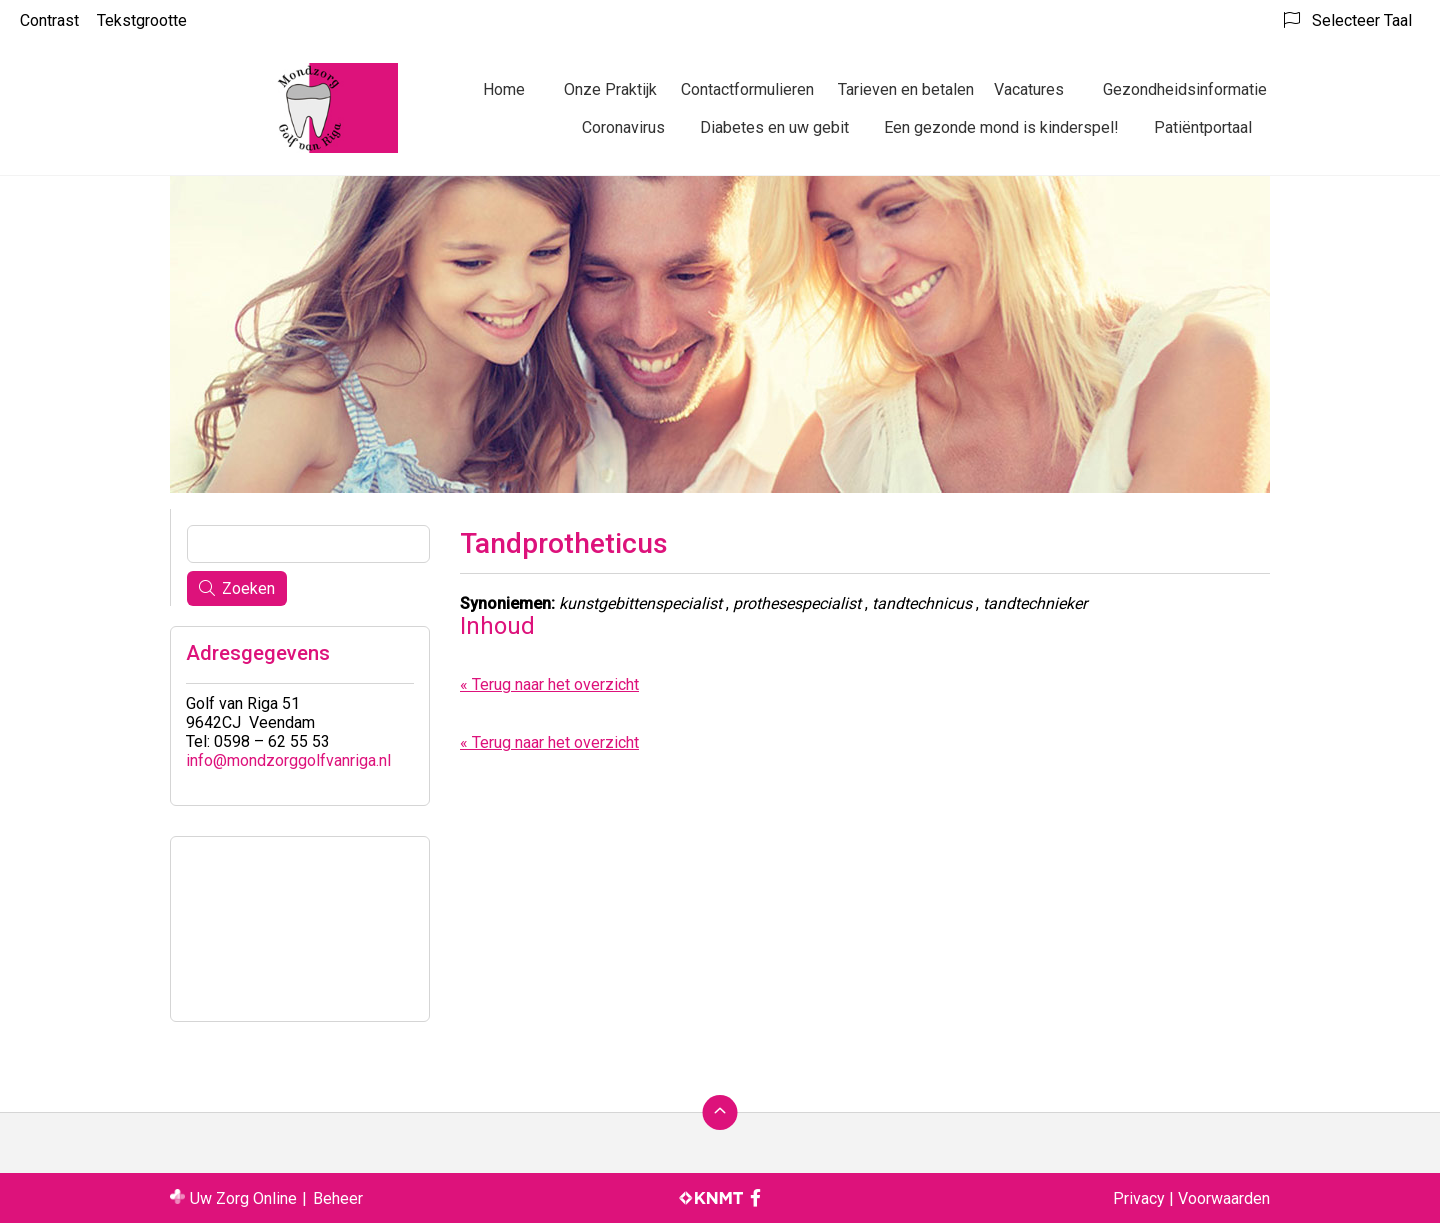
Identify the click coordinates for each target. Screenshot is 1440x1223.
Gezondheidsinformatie (1185, 89)
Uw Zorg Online (243, 1198)
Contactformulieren (747, 89)
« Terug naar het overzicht (549, 684)
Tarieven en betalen (906, 89)
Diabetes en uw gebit (774, 127)
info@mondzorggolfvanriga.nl (288, 760)
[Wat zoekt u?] (308, 544)
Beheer (338, 1198)
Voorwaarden (1224, 1198)
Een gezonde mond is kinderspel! (1001, 127)
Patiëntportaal (1203, 127)
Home (504, 89)
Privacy (1139, 1198)
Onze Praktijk (610, 89)
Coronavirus (623, 127)
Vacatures (1029, 89)
